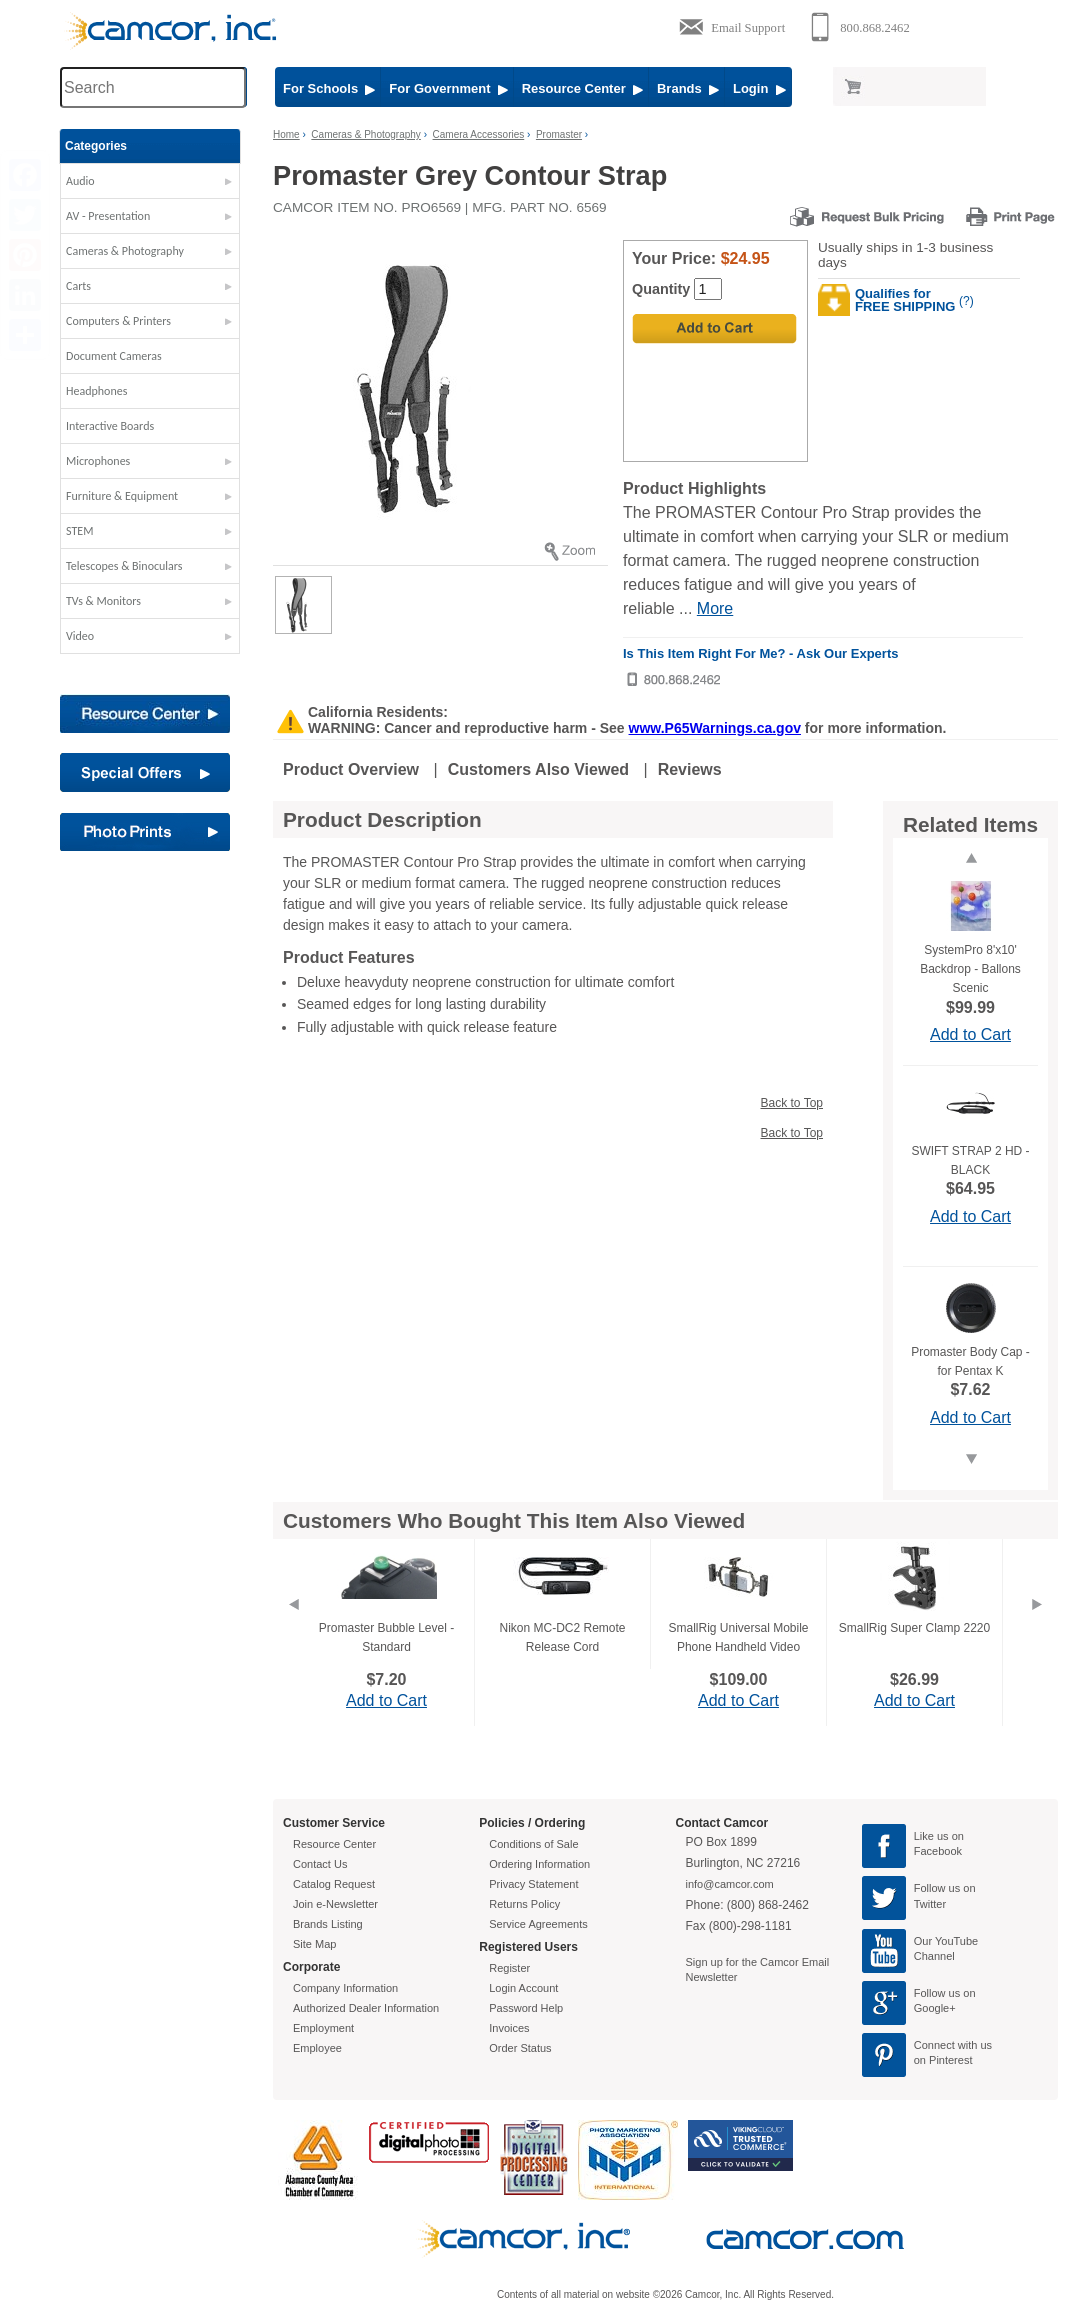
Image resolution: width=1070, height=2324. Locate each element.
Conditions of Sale (533, 1844)
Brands (688, 88)
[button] (150, 186)
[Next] (1037, 1629)
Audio (80, 181)
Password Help (526, 2008)
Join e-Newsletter (335, 1904)
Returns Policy (524, 1904)
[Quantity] (708, 289)
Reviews (690, 769)
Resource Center (582, 88)
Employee (317, 2048)
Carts (78, 286)
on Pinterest (943, 2060)
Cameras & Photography (125, 251)
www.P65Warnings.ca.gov (715, 728)
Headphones (96, 391)
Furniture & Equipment (122, 496)
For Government (448, 88)
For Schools (329, 88)
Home (286, 134)
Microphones (98, 461)
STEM (79, 531)
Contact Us (320, 1864)
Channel (934, 1956)
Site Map (314, 1944)
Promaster (559, 134)
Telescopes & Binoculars (124, 566)
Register (509, 1968)
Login (759, 88)
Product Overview (351, 769)
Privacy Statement (533, 1884)
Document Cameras (114, 356)
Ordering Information (539, 1864)
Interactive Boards (110, 426)
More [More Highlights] (715, 608)
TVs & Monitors (103, 601)
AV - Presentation (108, 216)
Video (80, 636)
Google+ (935, 2008)
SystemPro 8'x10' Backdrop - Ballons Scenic (970, 969)
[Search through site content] (153, 87)
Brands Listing (328, 1924)
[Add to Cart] (714, 328)
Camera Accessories (479, 134)
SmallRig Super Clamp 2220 (914, 1628)
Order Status (520, 2048)
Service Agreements (538, 1924)
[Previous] (293, 1629)
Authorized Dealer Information (366, 2008)
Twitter (930, 1904)
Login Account (523, 1988)
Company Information (345, 1988)
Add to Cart (970, 1034)
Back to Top (792, 1103)
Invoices (509, 2028)
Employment (323, 2028)
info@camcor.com (730, 1884)
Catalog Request (334, 1884)
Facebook (938, 1851)
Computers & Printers (118, 321)
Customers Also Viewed (538, 769)
